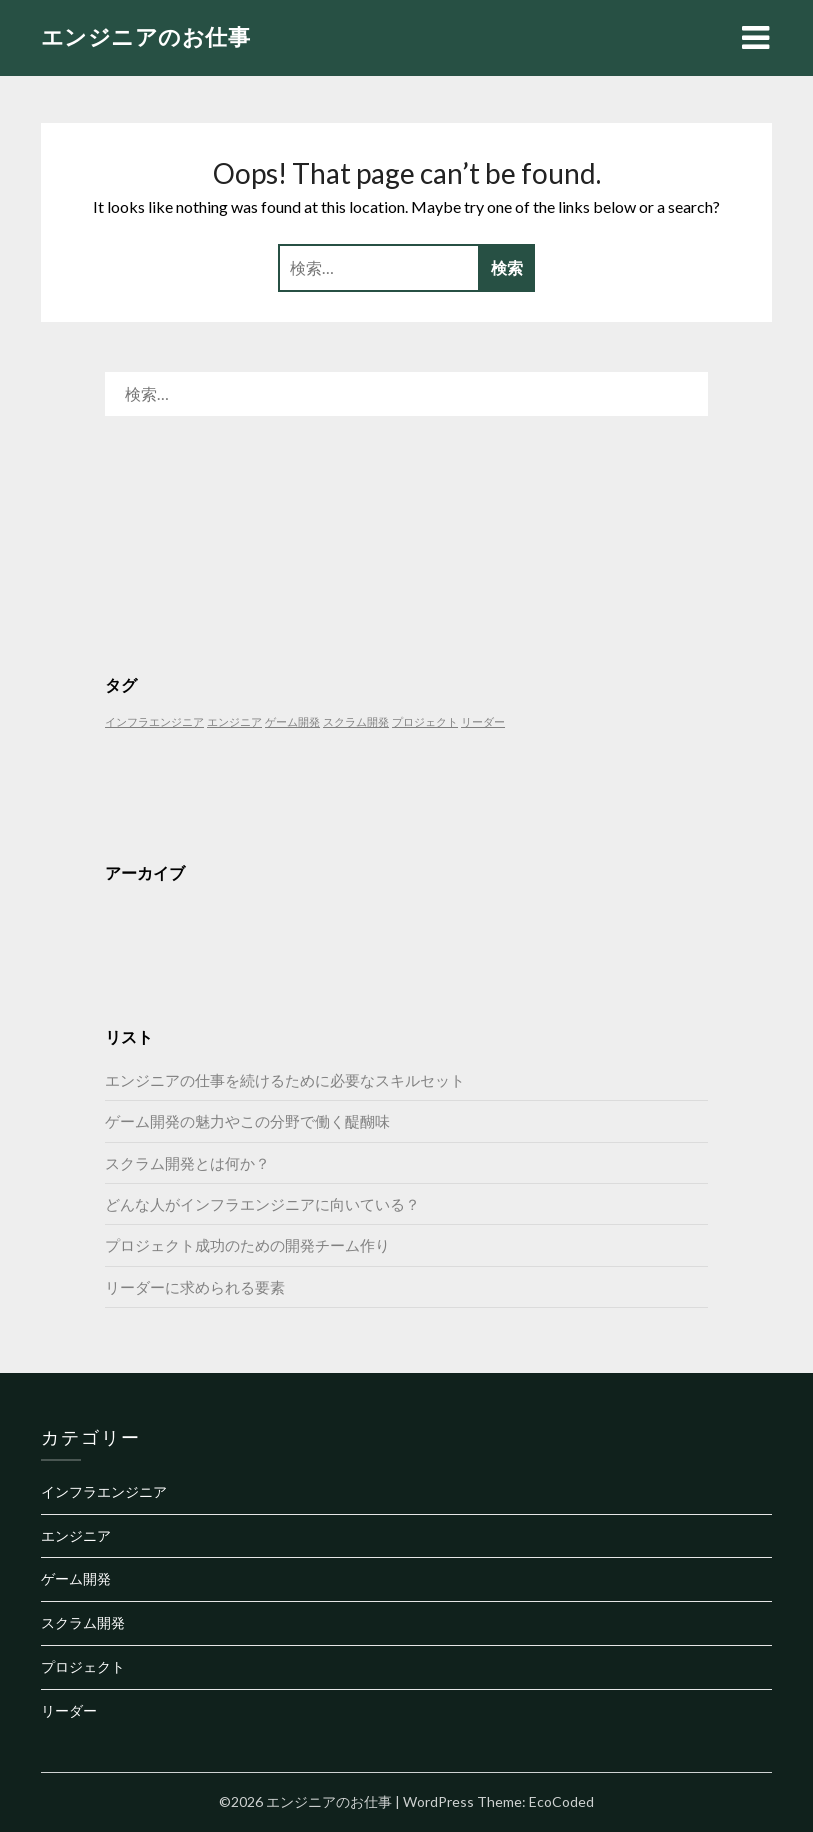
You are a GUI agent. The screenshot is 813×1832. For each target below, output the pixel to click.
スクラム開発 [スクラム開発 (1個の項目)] (356, 721)
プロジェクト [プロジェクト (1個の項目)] (425, 721)
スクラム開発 (83, 1622)
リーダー (69, 1710)
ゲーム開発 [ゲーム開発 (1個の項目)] (292, 721)
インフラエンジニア (104, 1491)
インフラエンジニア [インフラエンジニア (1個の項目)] (154, 721)
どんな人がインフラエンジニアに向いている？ (262, 1204)
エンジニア (76, 1535)
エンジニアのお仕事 (146, 36)
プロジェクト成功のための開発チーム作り (247, 1245)
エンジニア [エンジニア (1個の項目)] (234, 721)
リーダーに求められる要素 (195, 1287)
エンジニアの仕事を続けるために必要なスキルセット (285, 1080)
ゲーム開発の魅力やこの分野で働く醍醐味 (247, 1121)
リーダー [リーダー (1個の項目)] (483, 721)
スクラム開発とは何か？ (187, 1163)
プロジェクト (83, 1666)
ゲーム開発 (76, 1578)
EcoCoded (561, 1801)
